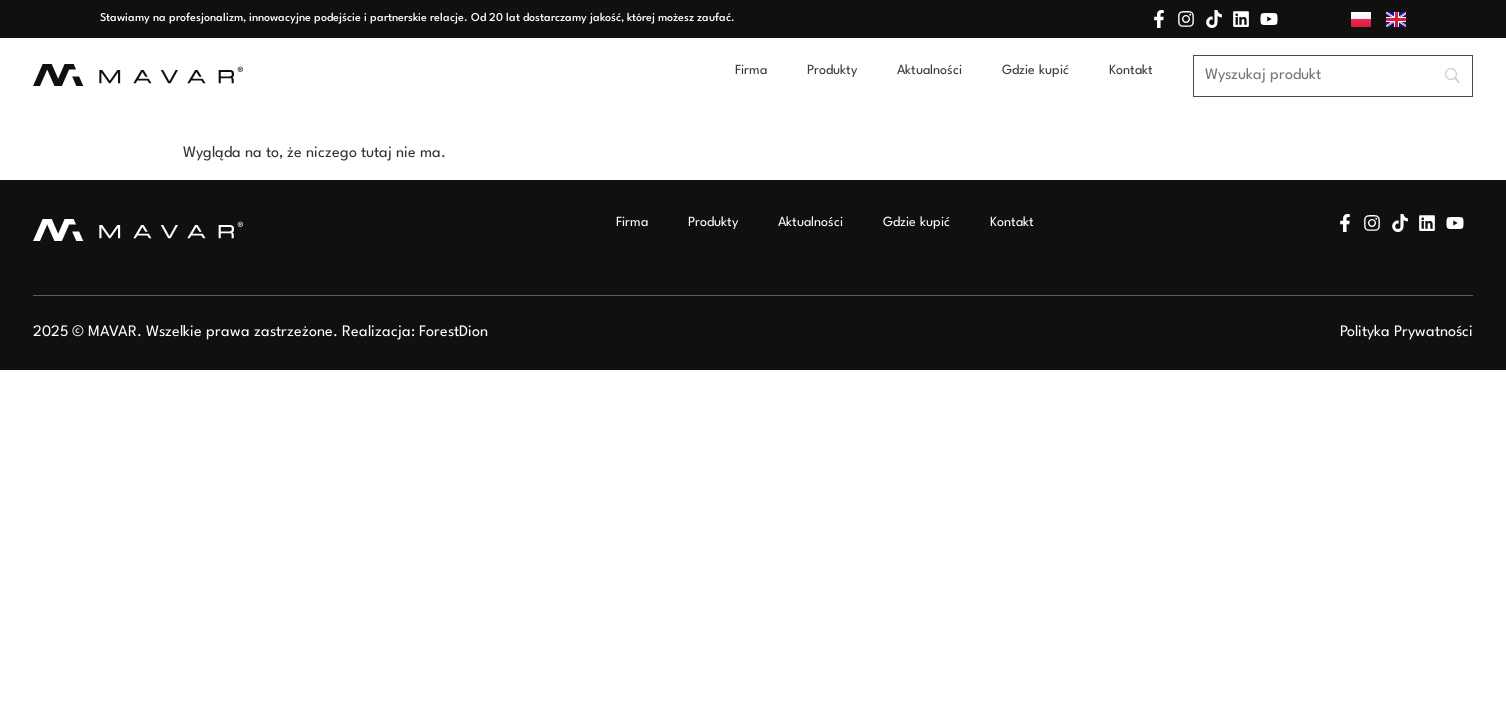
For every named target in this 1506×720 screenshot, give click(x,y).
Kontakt (1131, 70)
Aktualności (929, 70)
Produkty (832, 70)
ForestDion (453, 332)
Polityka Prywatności (1406, 332)
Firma (751, 70)
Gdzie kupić (1035, 70)
